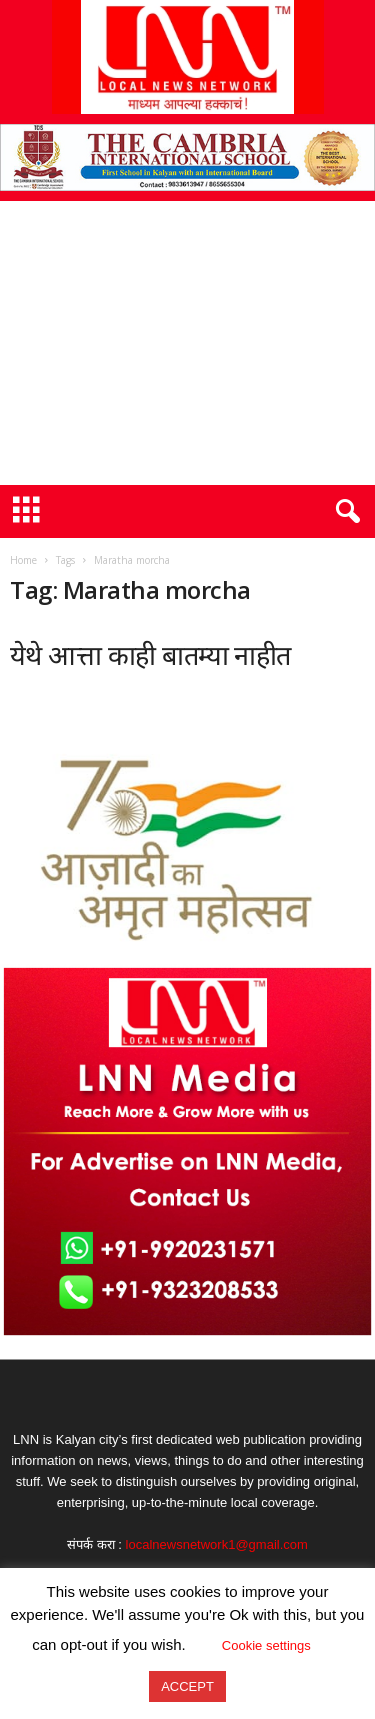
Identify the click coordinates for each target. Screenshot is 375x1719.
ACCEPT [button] (187, 1686)
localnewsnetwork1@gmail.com (217, 1544)
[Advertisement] (187, 343)
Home (23, 560)
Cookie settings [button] (266, 1645)
